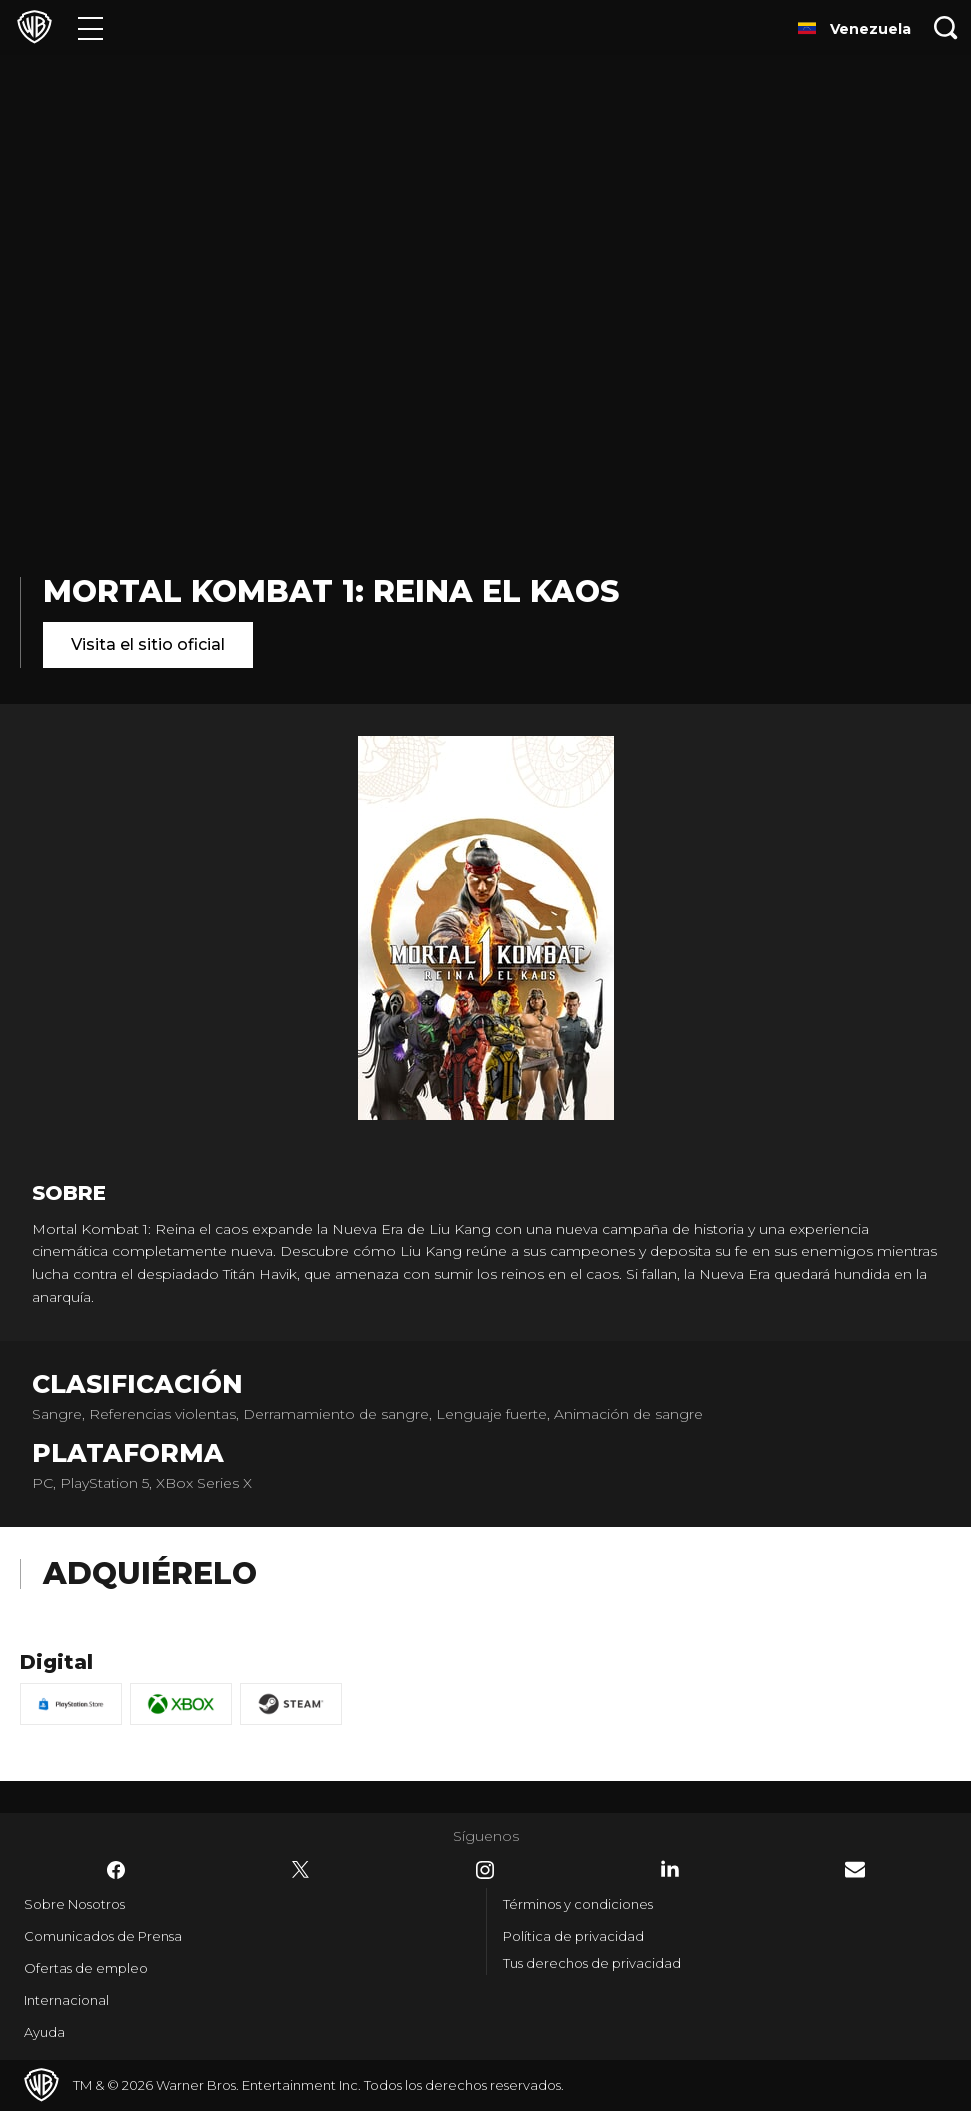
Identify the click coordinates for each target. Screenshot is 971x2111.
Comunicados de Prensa (103, 1936)
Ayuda (44, 2032)
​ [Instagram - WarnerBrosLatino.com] (485, 1870)
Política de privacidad (573, 1936)
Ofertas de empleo (86, 1968)
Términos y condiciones (578, 1904)
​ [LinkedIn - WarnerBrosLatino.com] (670, 1869)
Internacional (66, 2000)
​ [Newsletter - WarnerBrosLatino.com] (855, 1869)
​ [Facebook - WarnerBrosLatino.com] (116, 1870)
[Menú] (90, 27)
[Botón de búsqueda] (946, 27)
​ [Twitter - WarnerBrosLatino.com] (301, 1870)
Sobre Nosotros (74, 1904)
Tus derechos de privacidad (592, 1963)
